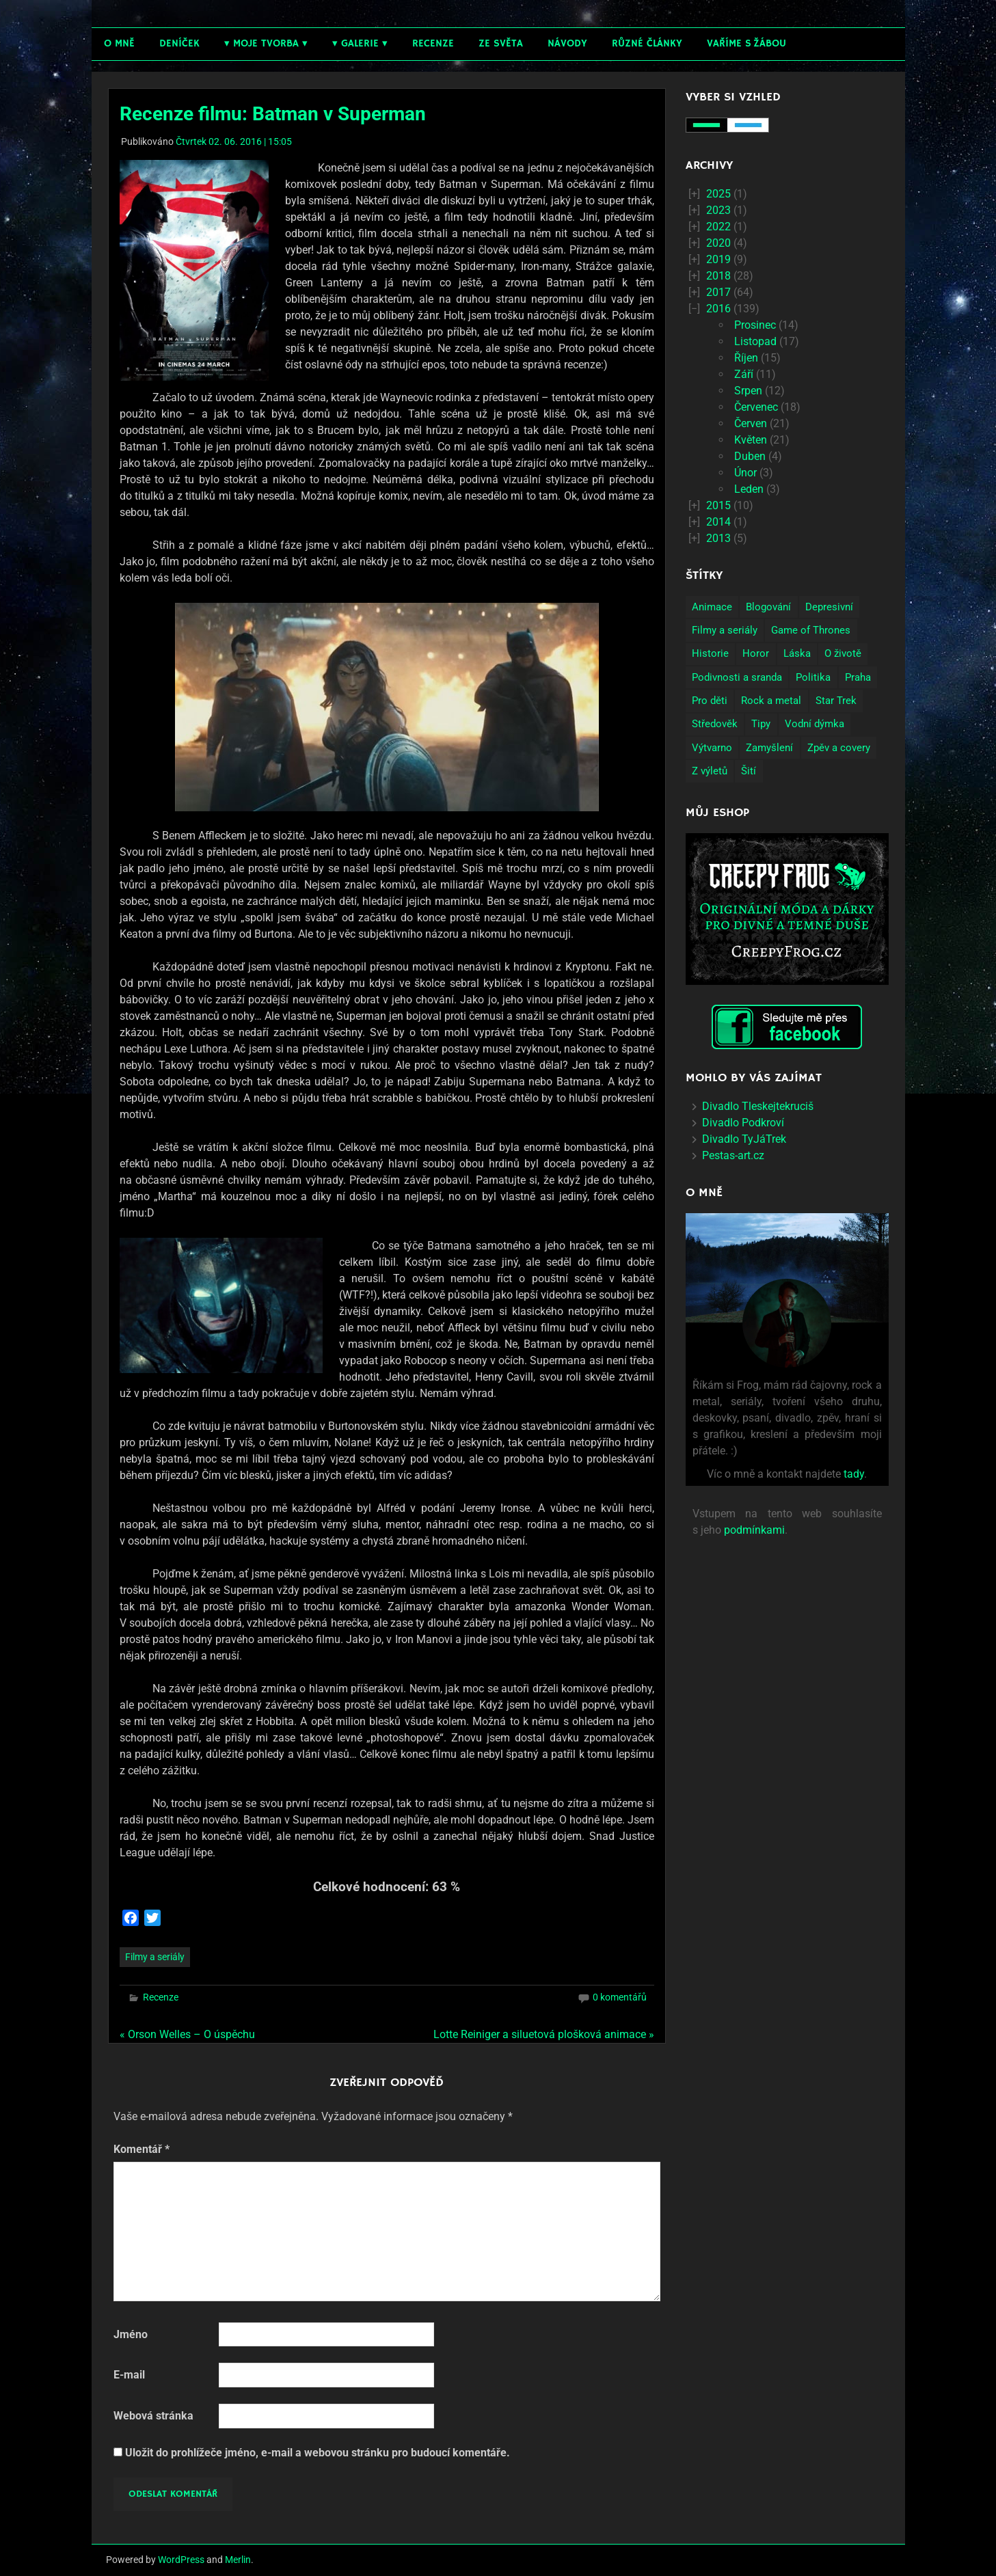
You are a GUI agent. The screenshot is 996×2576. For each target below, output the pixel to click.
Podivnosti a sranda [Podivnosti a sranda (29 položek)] (737, 677)
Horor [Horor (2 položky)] (755, 653)
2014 (718, 521)
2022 (718, 226)
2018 (718, 275)
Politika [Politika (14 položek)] (813, 677)
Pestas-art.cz (733, 1155)
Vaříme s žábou (746, 43)
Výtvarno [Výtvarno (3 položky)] (712, 748)
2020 (718, 242)
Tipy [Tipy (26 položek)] (760, 724)
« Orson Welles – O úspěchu (187, 2034)
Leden (749, 489)
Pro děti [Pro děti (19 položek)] (709, 700)
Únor (745, 472)
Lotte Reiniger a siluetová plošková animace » (543, 2034)
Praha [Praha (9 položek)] (858, 677)
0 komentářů (620, 1997)
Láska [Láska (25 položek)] (797, 653)
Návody (567, 43)
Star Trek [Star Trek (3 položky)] (836, 700)
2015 (718, 505)
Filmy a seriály (155, 1956)
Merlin (238, 2559)
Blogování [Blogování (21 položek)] (768, 607)
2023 (718, 210)
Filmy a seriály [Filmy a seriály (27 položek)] (724, 630)
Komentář (141, 2149)
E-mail (129, 2374)
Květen (750, 439)
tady (854, 1473)
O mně (119, 43)
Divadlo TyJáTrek (744, 1139)
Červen (750, 423)
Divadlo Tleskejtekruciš (757, 1106)
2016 (718, 308)
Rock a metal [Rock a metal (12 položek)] (771, 700)
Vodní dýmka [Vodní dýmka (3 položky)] (814, 724)
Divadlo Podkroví (743, 1122)
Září (743, 374)
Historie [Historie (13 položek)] (710, 653)
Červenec (756, 407)
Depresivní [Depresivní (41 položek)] (829, 607)
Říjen (746, 357)
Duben (750, 456)
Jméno (130, 2334)
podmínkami (754, 1529)
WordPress (181, 2559)
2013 (718, 538)
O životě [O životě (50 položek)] (842, 653)
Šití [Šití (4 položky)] (748, 771)
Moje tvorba (266, 43)
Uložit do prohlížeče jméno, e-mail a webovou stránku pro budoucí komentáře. (317, 2452)
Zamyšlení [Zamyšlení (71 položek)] (769, 748)
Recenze (433, 43)
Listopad (755, 341)
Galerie (360, 43)
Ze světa (501, 43)
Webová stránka (153, 2415)
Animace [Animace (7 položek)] (712, 607)
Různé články (647, 43)
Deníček (179, 43)
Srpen (748, 390)
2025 (718, 193)
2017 (718, 292)
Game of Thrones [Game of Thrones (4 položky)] (810, 630)
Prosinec (755, 324)
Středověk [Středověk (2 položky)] (715, 724)
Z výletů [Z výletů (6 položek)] (709, 771)
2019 (718, 259)
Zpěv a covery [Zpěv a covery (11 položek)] (838, 748)
